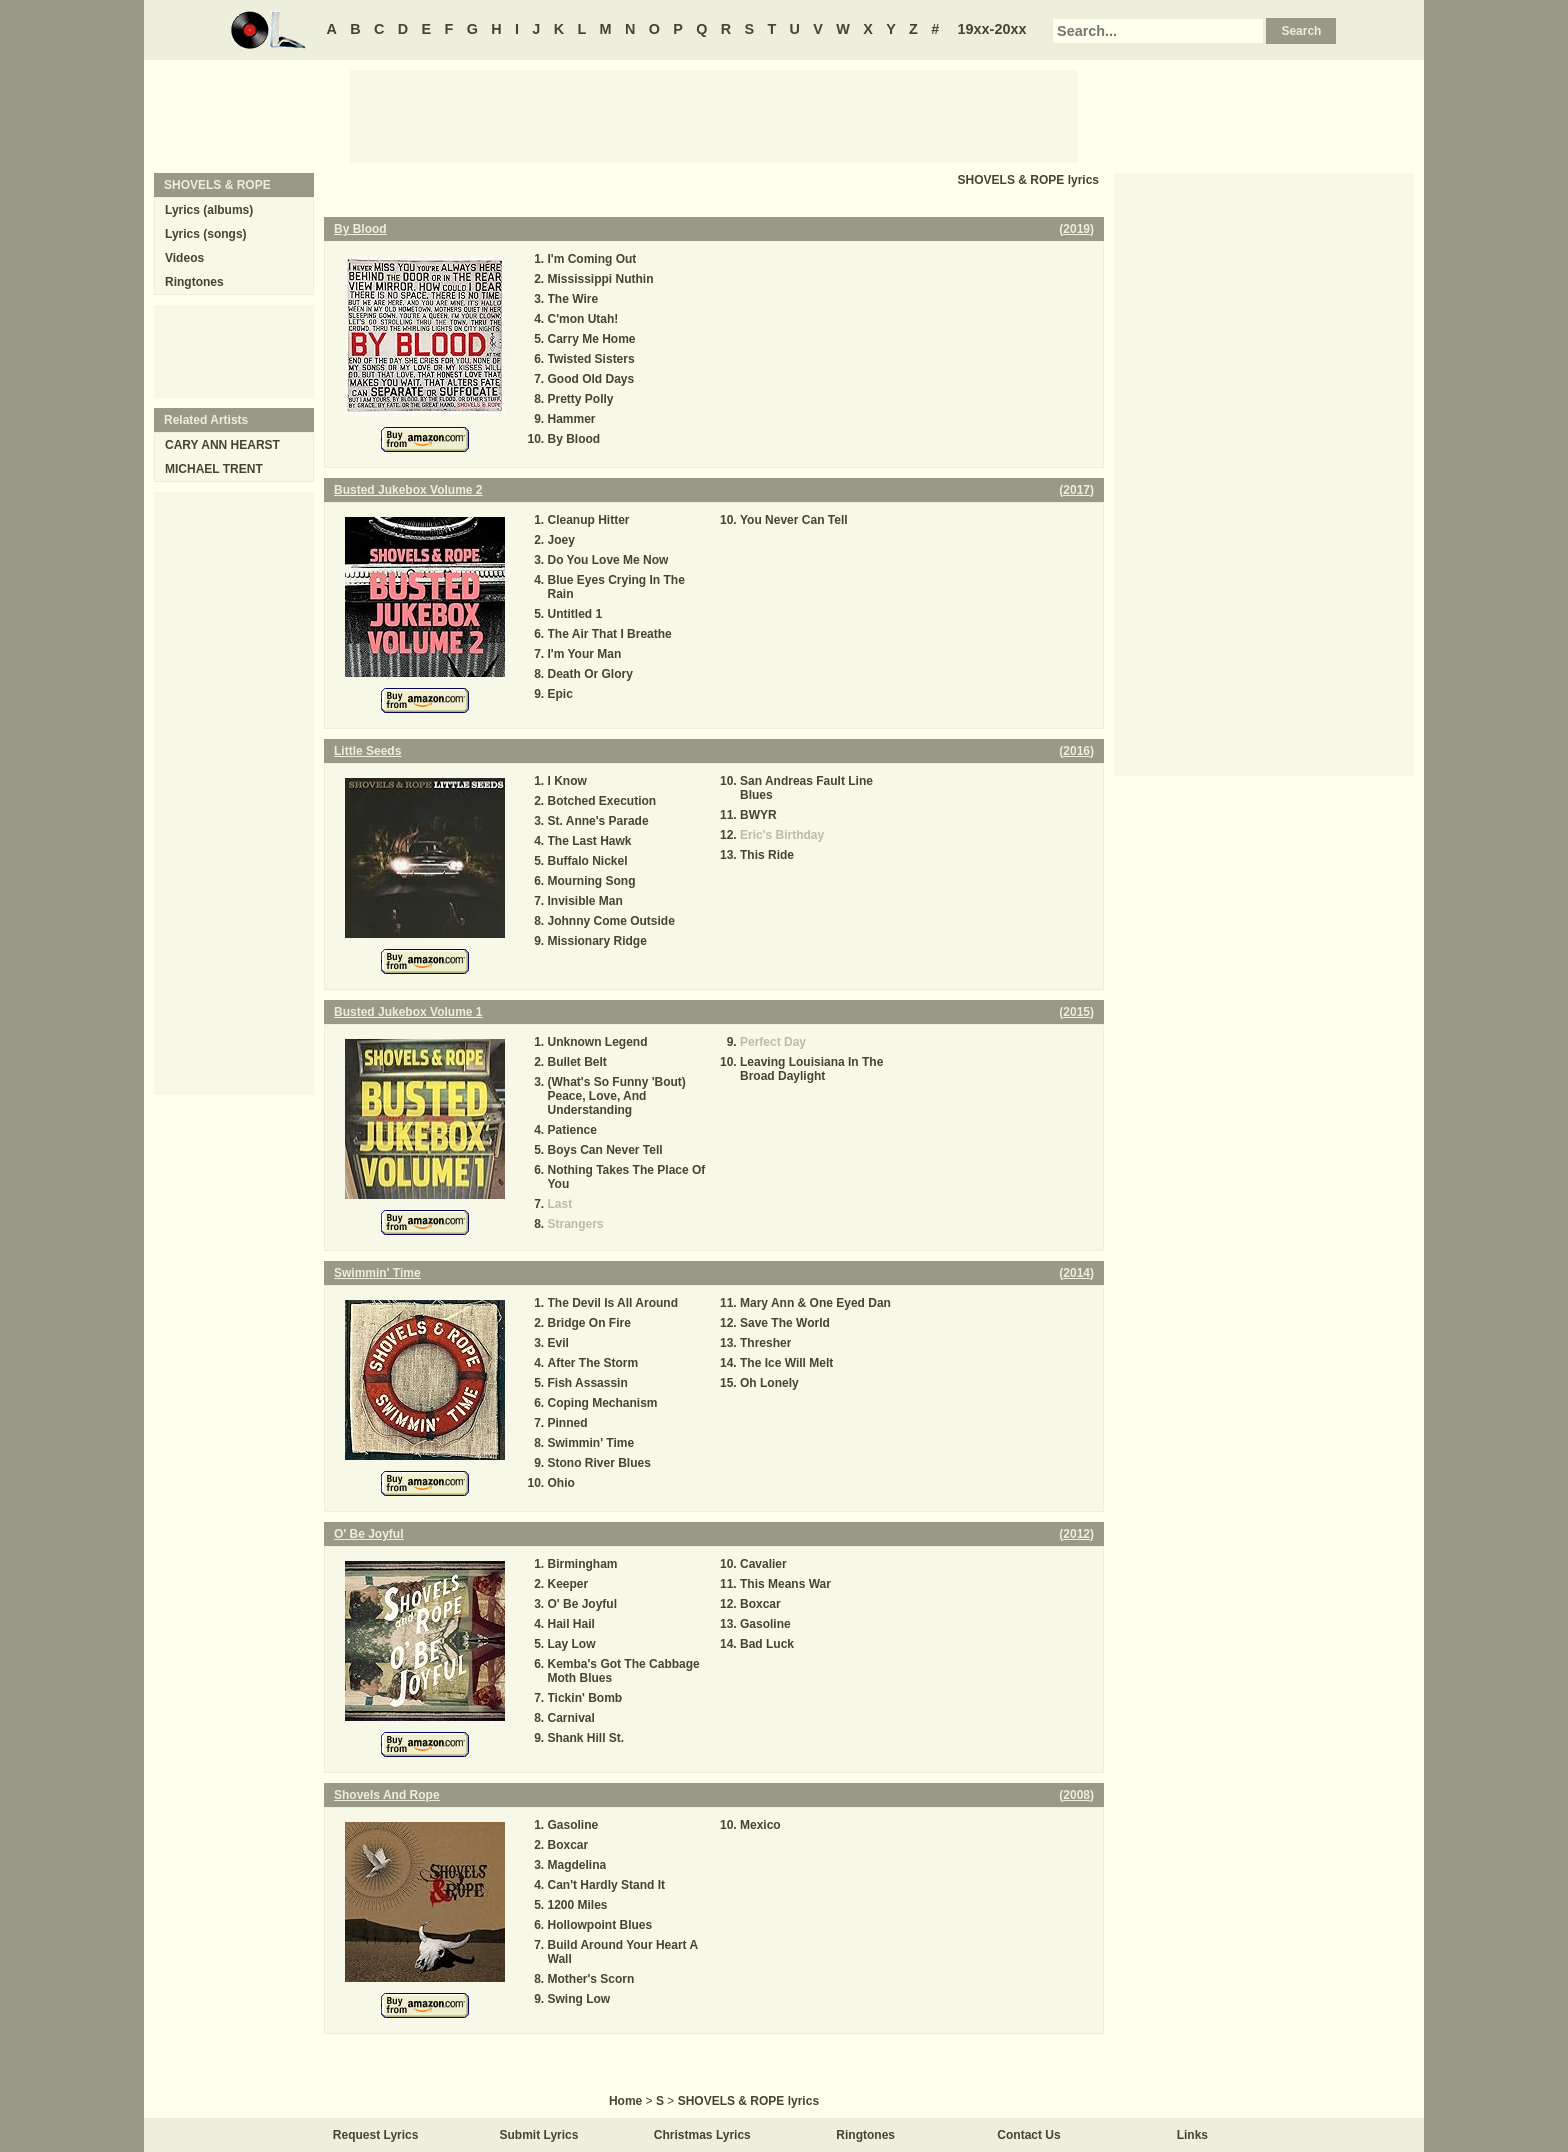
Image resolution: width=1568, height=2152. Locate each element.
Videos (184, 258)
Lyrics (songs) (206, 234)
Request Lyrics (376, 2135)
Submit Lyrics (539, 2135)
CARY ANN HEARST (222, 445)
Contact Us (1028, 2135)
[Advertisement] (714, 115)
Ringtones (194, 282)
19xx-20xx (992, 29)
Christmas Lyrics (702, 2135)
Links (1192, 2135)
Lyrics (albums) (209, 210)
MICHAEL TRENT (214, 469)
